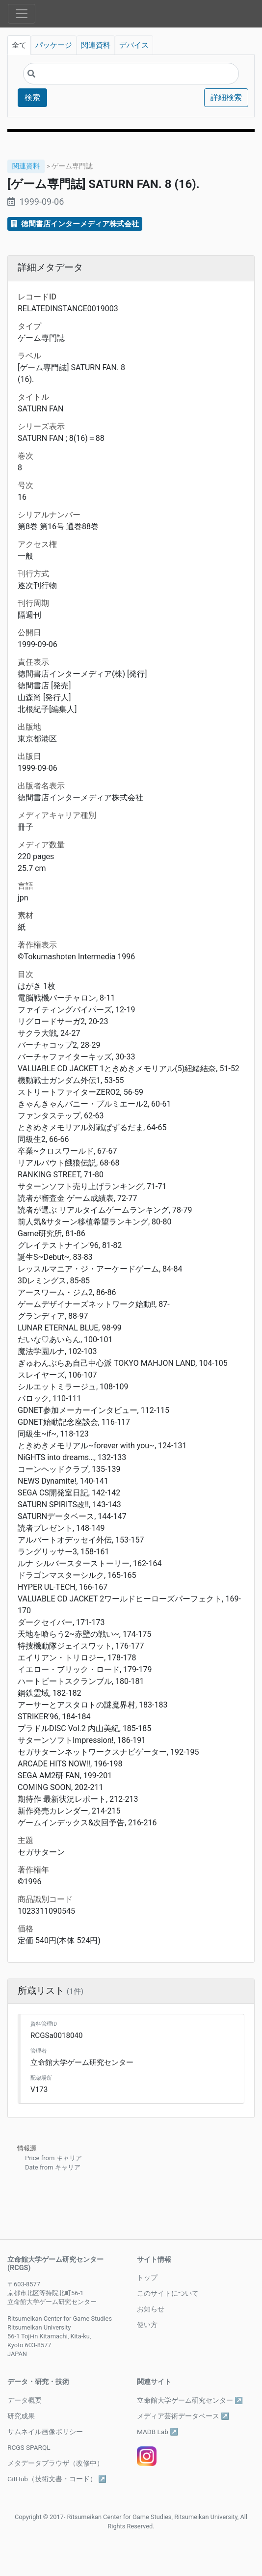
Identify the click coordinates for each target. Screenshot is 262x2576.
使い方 (147, 2325)
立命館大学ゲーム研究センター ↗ (190, 2400)
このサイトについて (168, 2293)
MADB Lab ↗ (157, 2432)
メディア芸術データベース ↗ (183, 2416)
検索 (32, 97)
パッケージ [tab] (53, 45)
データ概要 (24, 2400)
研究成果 (21, 2416)
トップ (147, 2277)
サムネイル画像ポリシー (45, 2432)
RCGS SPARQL (29, 2447)
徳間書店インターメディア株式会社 (75, 223)
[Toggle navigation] (21, 14)
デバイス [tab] (134, 45)
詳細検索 (226, 97)
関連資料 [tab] (95, 45)
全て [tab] (19, 45)
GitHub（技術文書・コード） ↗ (56, 2479)
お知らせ (150, 2309)
